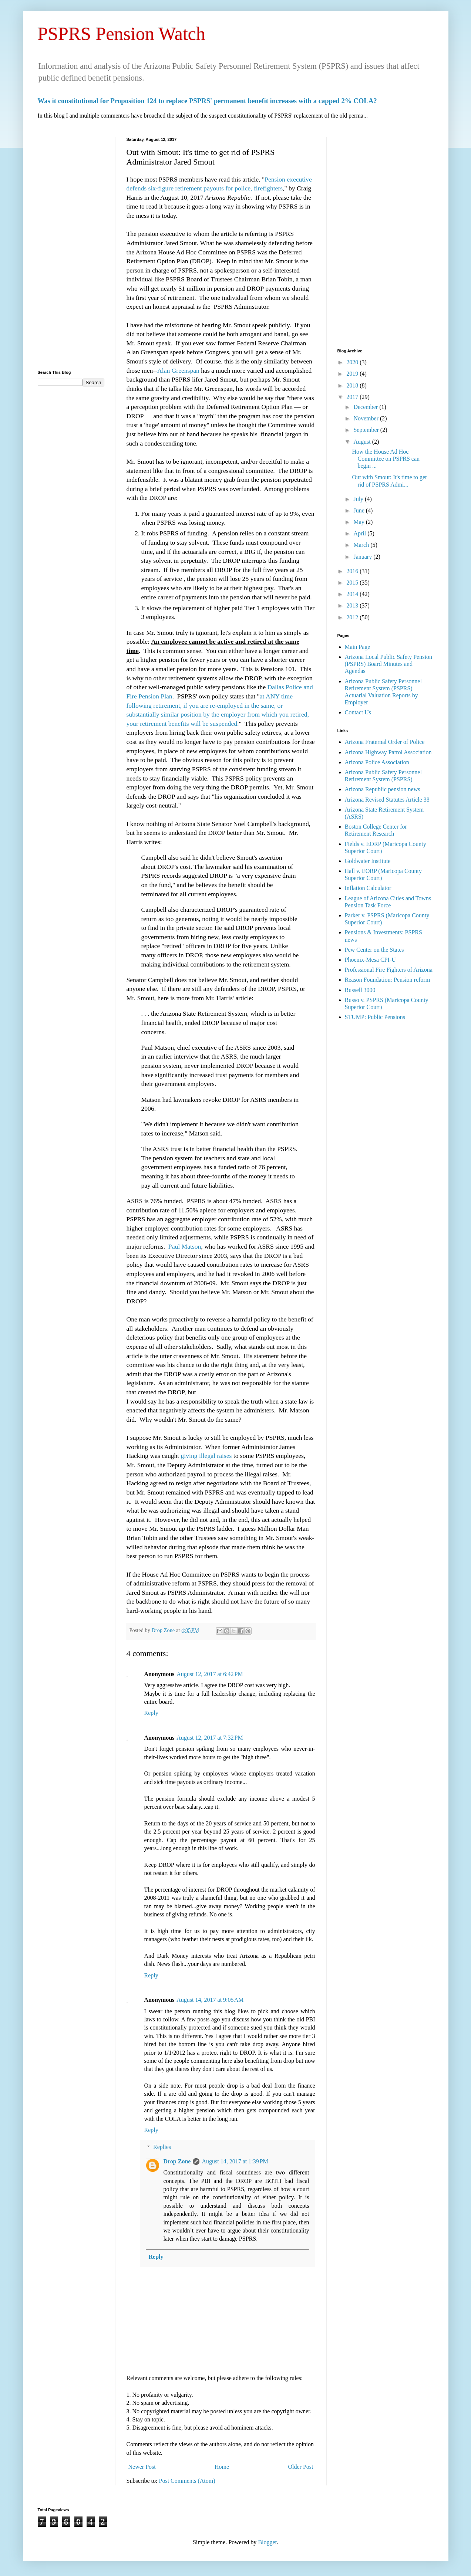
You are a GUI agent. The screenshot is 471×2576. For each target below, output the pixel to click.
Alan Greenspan (178, 370)
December (366, 407)
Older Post (300, 2467)
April (360, 533)
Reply (151, 1713)
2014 (353, 594)
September (366, 430)
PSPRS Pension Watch (122, 33)
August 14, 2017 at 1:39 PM (235, 2161)
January (363, 557)
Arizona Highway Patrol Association (388, 752)
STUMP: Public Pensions (375, 1017)
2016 (353, 571)
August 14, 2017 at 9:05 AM (209, 2000)
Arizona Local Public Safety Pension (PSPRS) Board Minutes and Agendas (388, 664)
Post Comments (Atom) (187, 2481)
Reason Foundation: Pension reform (387, 979)
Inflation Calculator (368, 888)
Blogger (267, 2542)
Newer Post (142, 2467)
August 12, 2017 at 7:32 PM (209, 1737)
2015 (353, 582)
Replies (162, 2147)
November (366, 418)
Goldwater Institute (368, 861)
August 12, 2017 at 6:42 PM (209, 1674)
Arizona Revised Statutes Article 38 (387, 799)
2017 (353, 397)
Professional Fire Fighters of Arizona (389, 970)
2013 (353, 605)
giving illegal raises (205, 1455)
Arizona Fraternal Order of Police (385, 742)
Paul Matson (184, 1246)
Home (222, 2467)
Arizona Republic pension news (382, 789)
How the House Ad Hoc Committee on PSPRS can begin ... (386, 458)
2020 (353, 362)
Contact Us (358, 712)
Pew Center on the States (374, 950)
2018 (353, 385)
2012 (353, 617)
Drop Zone (163, 1630)
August (362, 442)
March (361, 545)
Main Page (357, 647)
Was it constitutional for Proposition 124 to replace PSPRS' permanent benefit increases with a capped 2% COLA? (207, 101)
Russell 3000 (360, 990)
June (359, 510)
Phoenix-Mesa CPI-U (370, 960)
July (359, 499)
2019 (353, 373)
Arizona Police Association (377, 762)
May (359, 522)
